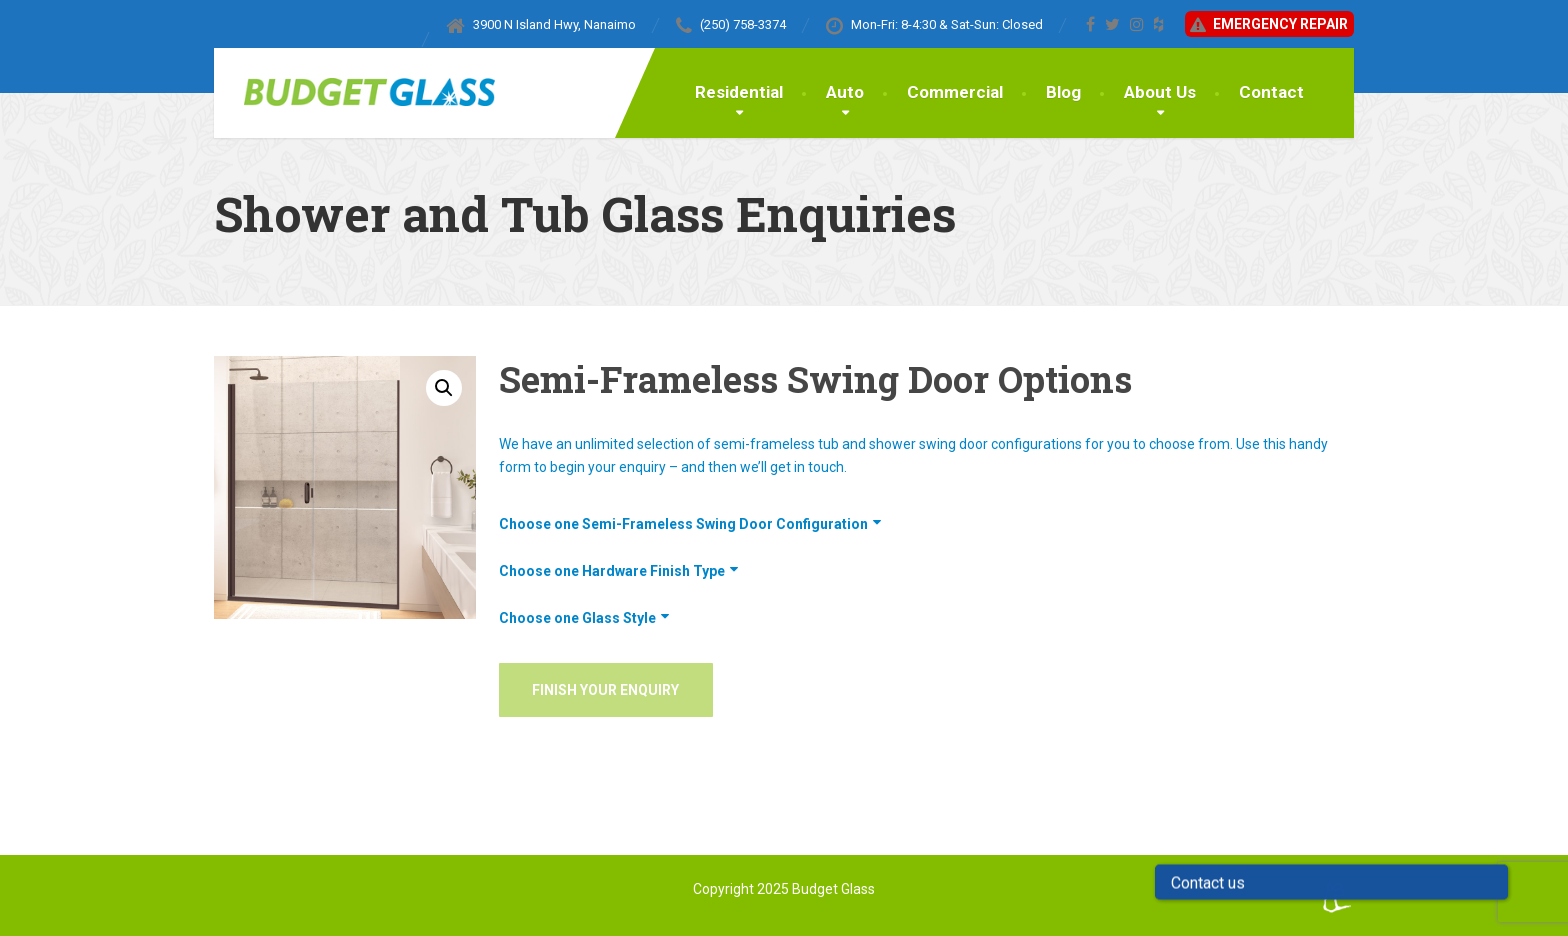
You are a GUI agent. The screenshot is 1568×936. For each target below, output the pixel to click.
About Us (1160, 92)
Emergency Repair (1267, 24)
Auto (845, 92)
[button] (444, 388)
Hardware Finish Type (653, 571)
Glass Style (619, 618)
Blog (1063, 92)
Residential (739, 92)
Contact (1271, 92)
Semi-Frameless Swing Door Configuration (725, 524)
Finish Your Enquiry (605, 690)
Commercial (955, 92)
